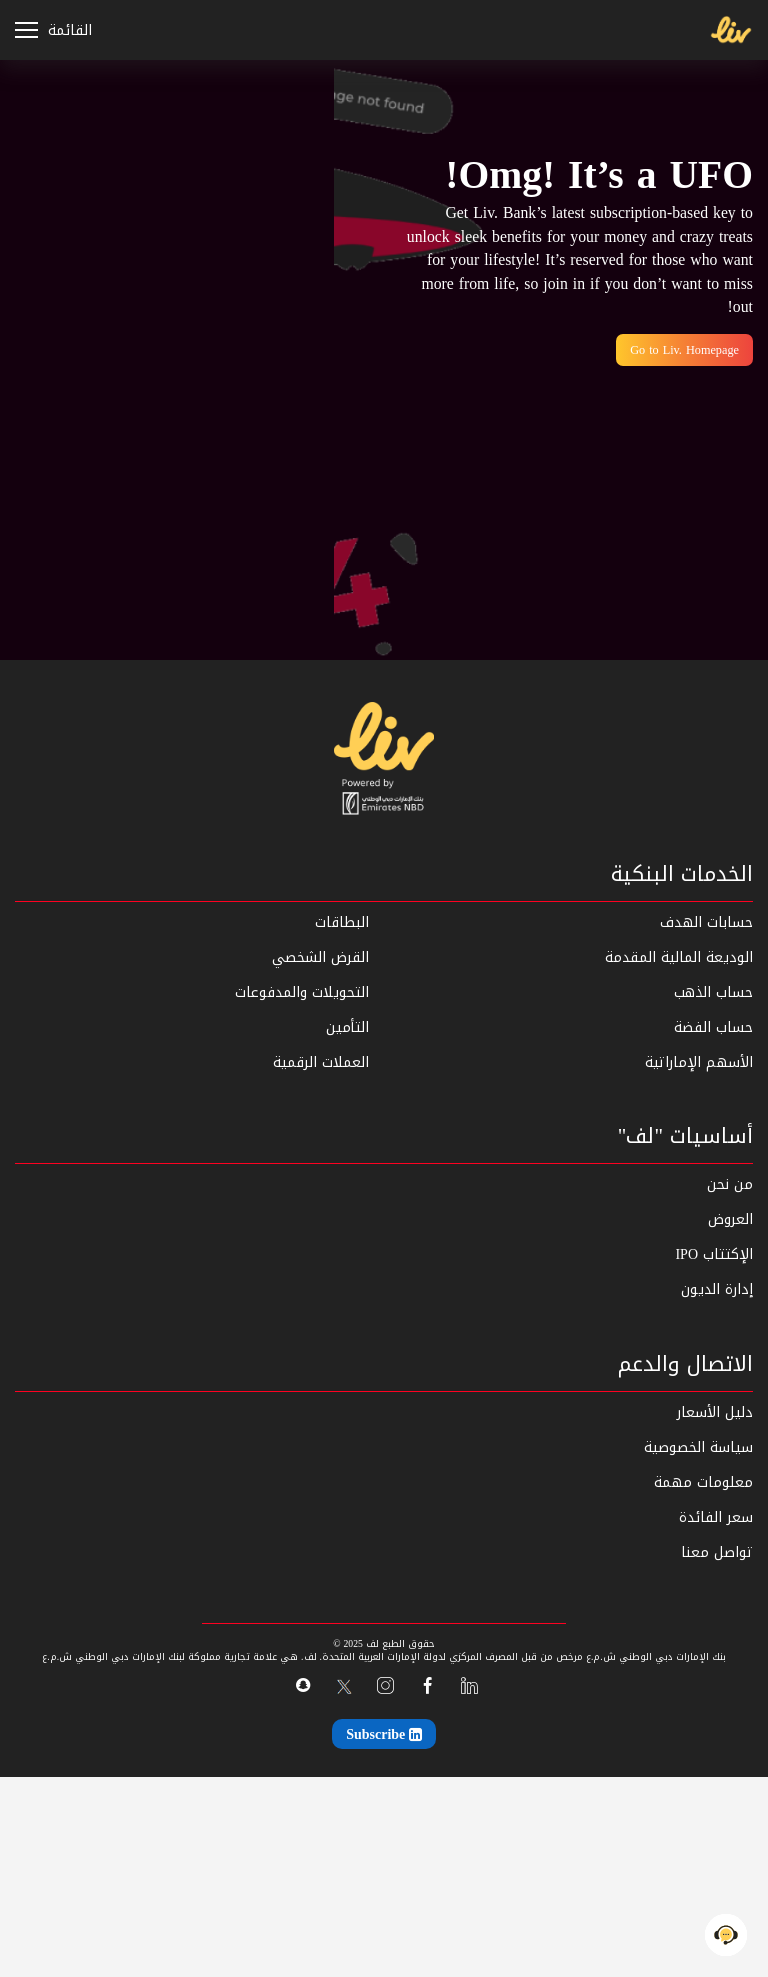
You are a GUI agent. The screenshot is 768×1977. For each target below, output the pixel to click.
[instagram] (385, 1686)
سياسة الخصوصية (698, 1447)
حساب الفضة (713, 1027)
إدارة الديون (717, 1289)
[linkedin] (469, 1686)
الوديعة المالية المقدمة (679, 957)
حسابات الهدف (706, 922)
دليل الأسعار (715, 1412)
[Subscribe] (384, 1734)
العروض (730, 1219)
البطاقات (342, 922)
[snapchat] (302, 1685)
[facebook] (427, 1686)
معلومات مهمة (703, 1482)
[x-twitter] (343, 1686)
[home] (384, 758)
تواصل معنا (717, 1552)
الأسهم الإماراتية (699, 1062)
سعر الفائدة (716, 1517)
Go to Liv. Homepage (684, 350)
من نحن (730, 1184)
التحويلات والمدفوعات (302, 992)
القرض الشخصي (320, 957)
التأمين (347, 1027)
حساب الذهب (713, 992)
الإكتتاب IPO (714, 1254)
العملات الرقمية (321, 1062)
